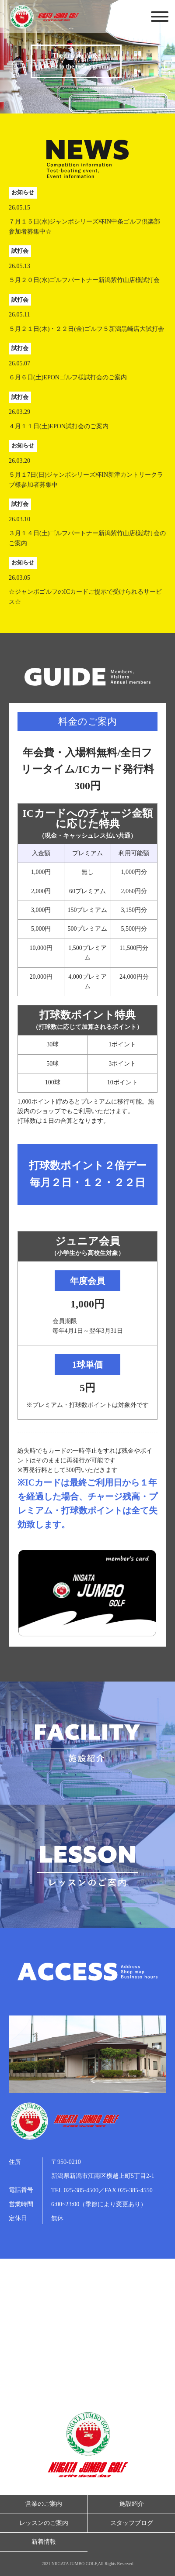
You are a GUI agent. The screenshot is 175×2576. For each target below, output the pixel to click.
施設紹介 (131, 2503)
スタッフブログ (131, 2523)
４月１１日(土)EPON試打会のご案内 (58, 426)
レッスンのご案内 (43, 2523)
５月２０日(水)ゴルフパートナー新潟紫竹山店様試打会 (84, 280)
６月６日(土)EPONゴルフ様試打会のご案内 (68, 377)
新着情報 (44, 2541)
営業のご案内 (43, 2503)
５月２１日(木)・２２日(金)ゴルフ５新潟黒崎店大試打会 (86, 329)
